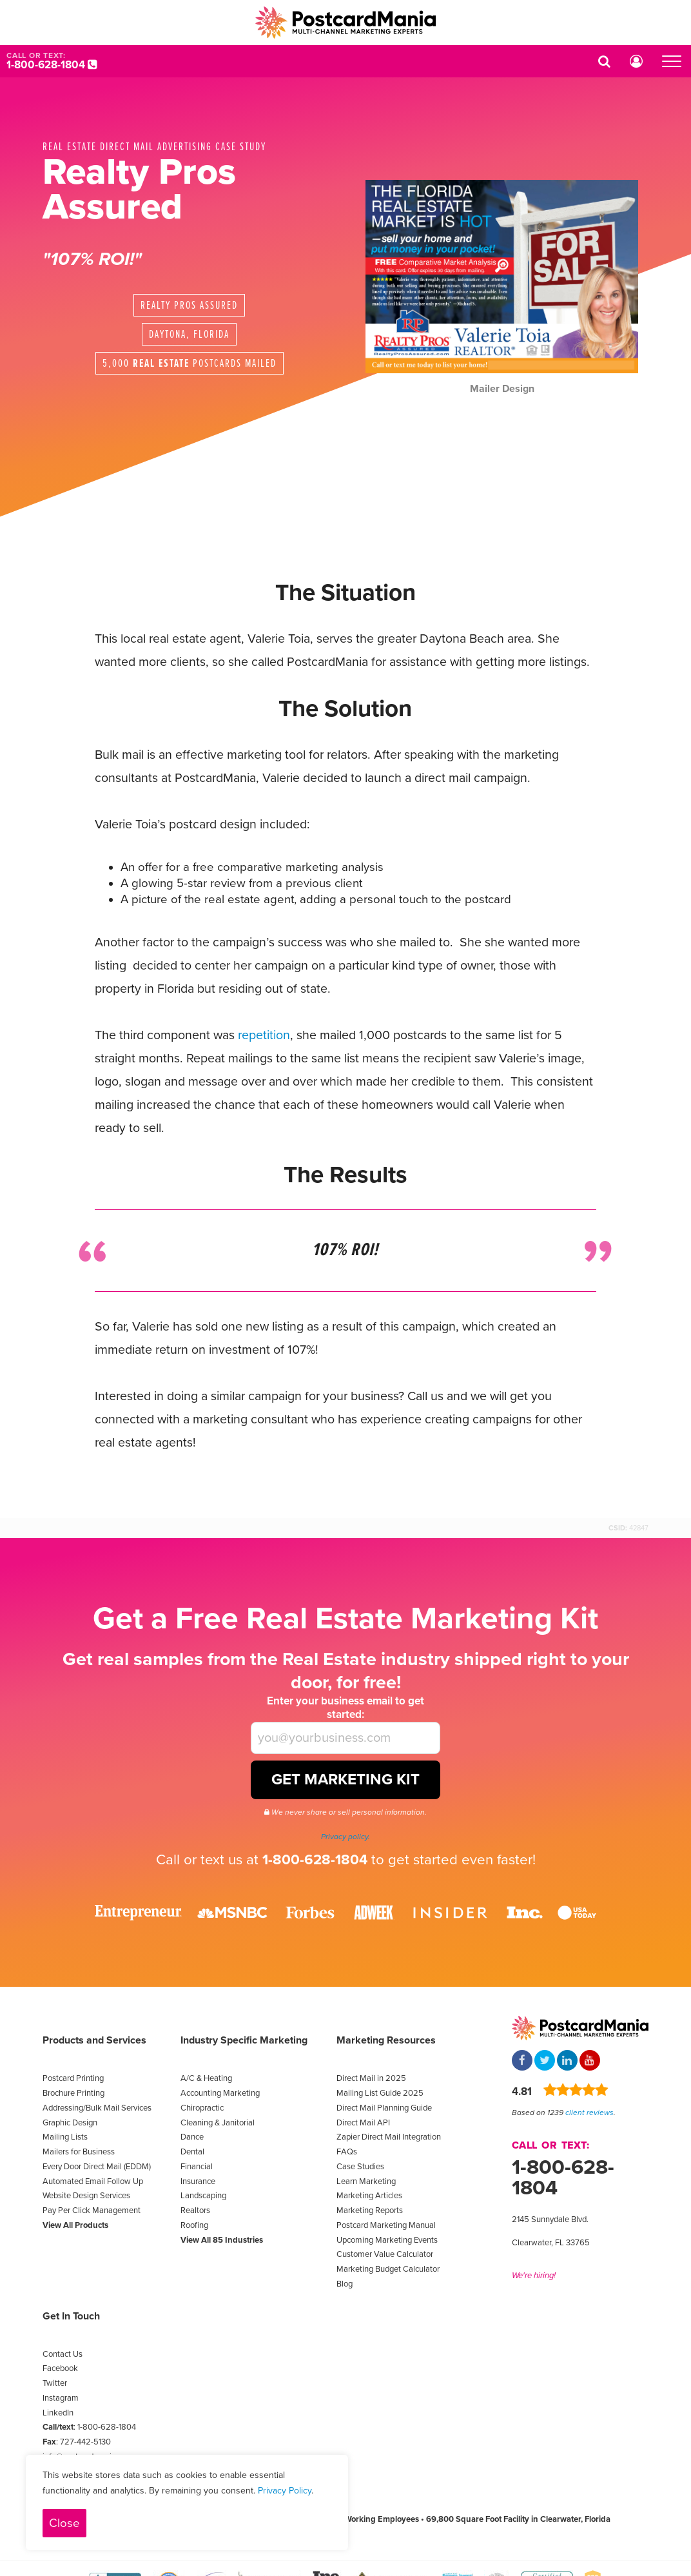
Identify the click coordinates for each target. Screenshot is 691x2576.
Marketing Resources (386, 2040)
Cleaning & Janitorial (217, 2123)
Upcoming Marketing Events (387, 2240)
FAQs (346, 2152)
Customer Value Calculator (384, 2254)
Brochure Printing (73, 2093)
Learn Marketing (366, 2181)
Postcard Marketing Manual (386, 2225)
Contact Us (63, 2354)
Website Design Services (86, 2196)
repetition (264, 1035)
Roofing (194, 2225)
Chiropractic (202, 2108)
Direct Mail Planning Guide (384, 2108)
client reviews (589, 2112)
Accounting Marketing (220, 2093)
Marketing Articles (369, 2196)
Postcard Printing (73, 2078)
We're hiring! (534, 2275)
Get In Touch (71, 2316)
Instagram (61, 2398)
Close (64, 2523)
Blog (344, 2284)
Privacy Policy (284, 2490)
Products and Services (94, 2040)
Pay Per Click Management (92, 2210)
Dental (192, 2152)
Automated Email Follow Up (93, 2181)
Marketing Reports (369, 2210)
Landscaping (203, 2196)
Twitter (55, 2383)
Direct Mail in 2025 (371, 2078)
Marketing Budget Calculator (388, 2269)
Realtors (195, 2210)
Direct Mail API (363, 2123)
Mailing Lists (65, 2137)
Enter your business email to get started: (345, 1707)
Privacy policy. (345, 1836)
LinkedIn (58, 2413)
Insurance (197, 2181)
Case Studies (360, 2166)
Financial (196, 2166)
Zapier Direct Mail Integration (388, 2137)
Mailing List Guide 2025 (379, 2093)
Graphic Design (70, 2123)
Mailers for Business (79, 2152)
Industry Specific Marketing (243, 2040)
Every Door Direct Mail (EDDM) (97, 2166)
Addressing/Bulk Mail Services (97, 2108)
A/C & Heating (206, 2078)
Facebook (60, 2368)
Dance (192, 2137)
